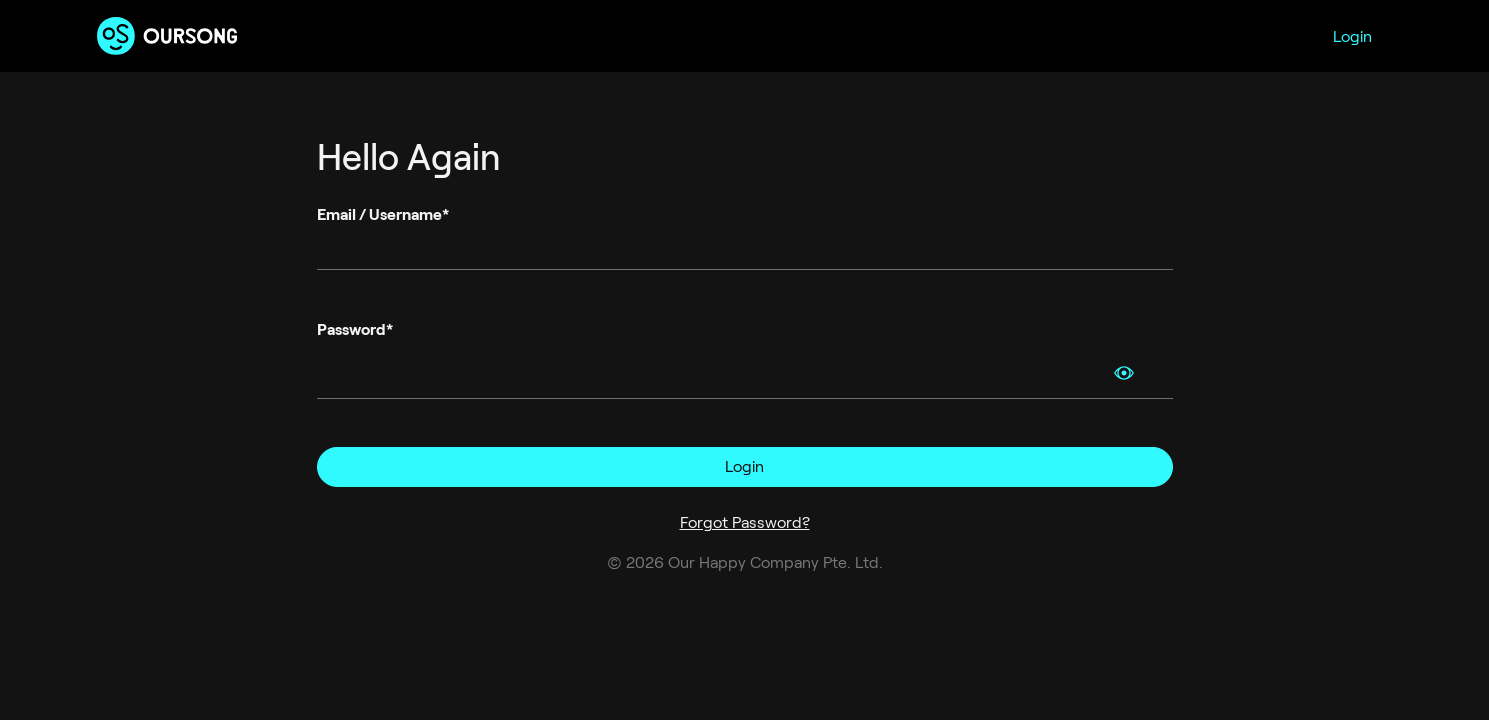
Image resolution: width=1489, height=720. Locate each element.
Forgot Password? (745, 522)
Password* (355, 329)
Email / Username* (383, 214)
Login (1352, 36)
